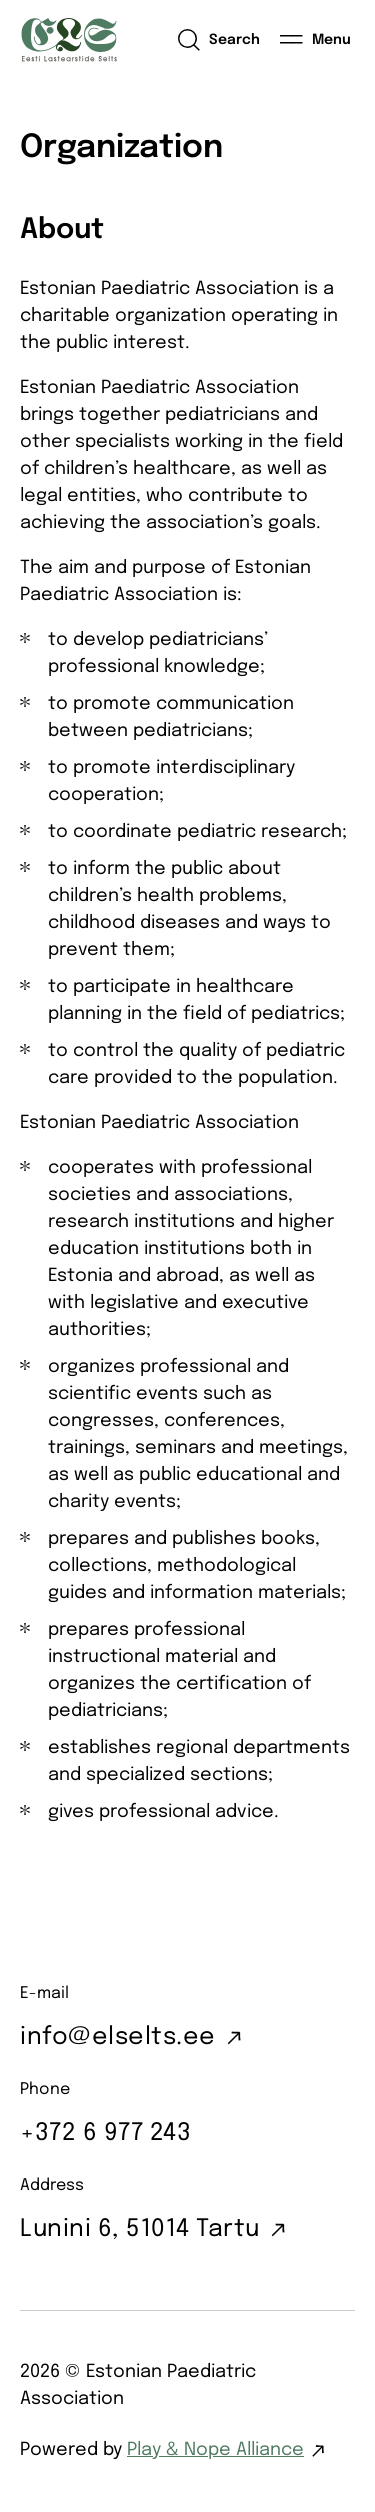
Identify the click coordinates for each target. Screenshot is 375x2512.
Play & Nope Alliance (215, 2450)
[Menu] (315, 40)
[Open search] (218, 40)
